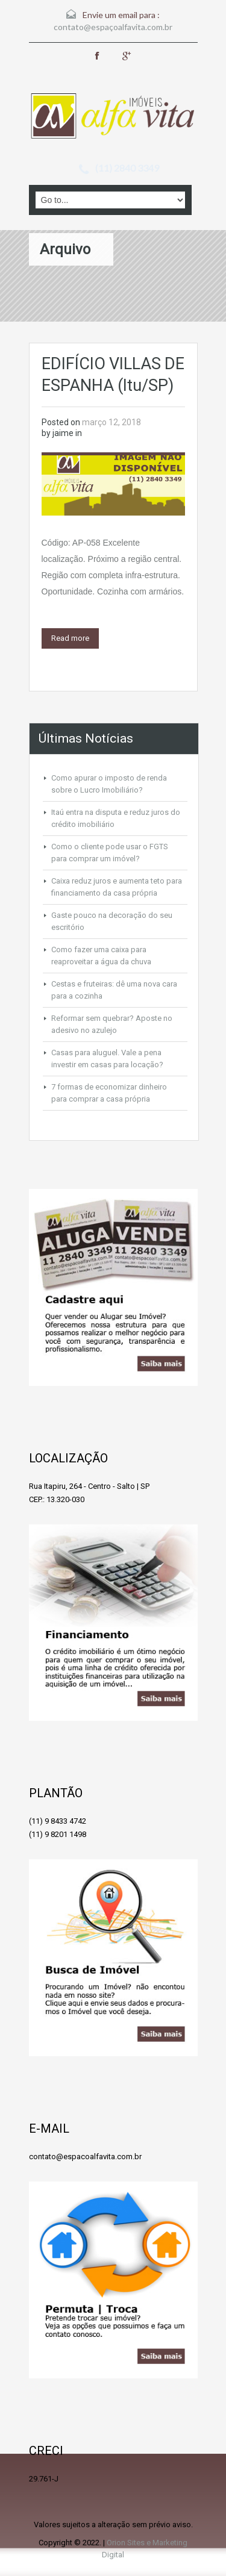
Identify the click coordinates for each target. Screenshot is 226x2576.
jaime (63, 433)
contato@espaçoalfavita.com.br (113, 27)
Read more (70, 638)
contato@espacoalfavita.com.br (85, 2156)
